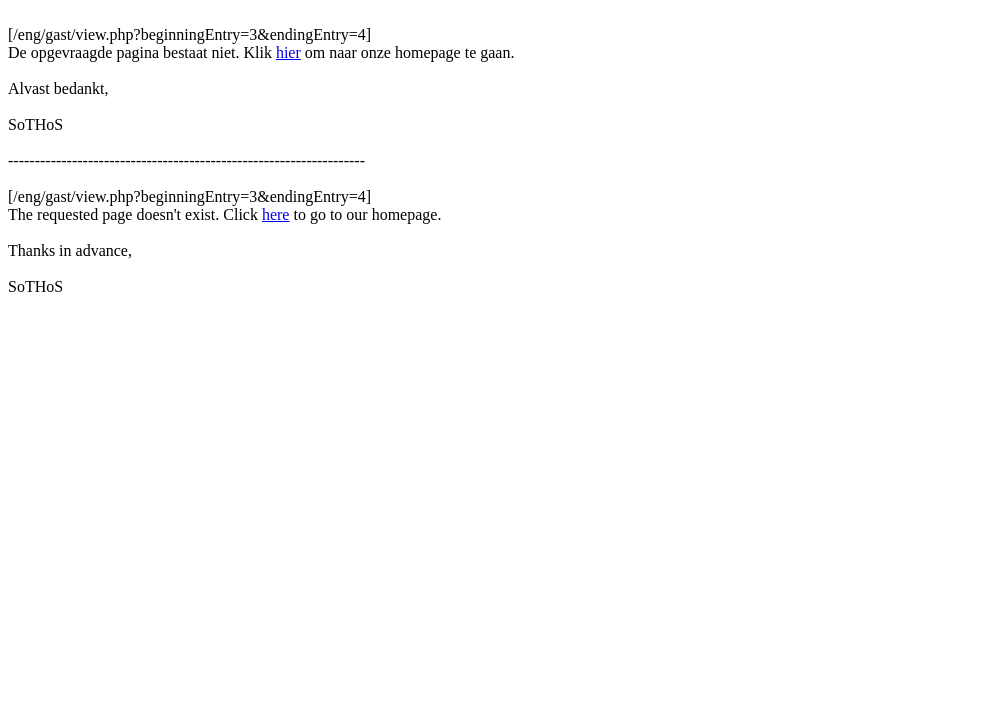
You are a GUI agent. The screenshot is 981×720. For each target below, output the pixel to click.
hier (288, 52)
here (276, 214)
